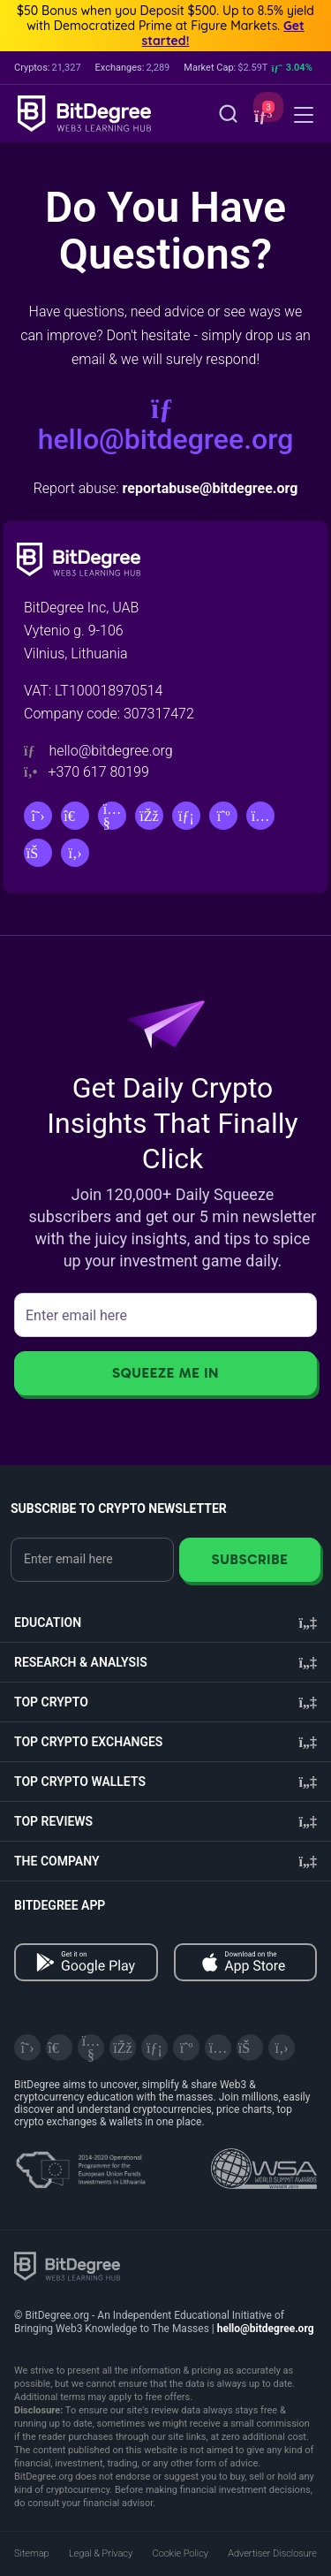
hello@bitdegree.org (166, 424)
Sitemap (31, 2553)
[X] (37, 815)
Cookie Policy (180, 2553)
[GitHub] (75, 852)
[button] (261, 115)
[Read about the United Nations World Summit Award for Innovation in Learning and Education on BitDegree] (264, 2163)
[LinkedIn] (186, 815)
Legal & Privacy (100, 2553)
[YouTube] (112, 815)
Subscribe (249, 1559)
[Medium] (223, 815)
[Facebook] (149, 815)
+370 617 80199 (98, 772)
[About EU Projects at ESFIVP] (80, 2163)
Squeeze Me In (165, 1372)
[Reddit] (37, 852)
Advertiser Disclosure (272, 2553)
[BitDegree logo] (67, 2265)
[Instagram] (260, 815)
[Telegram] (75, 815)
